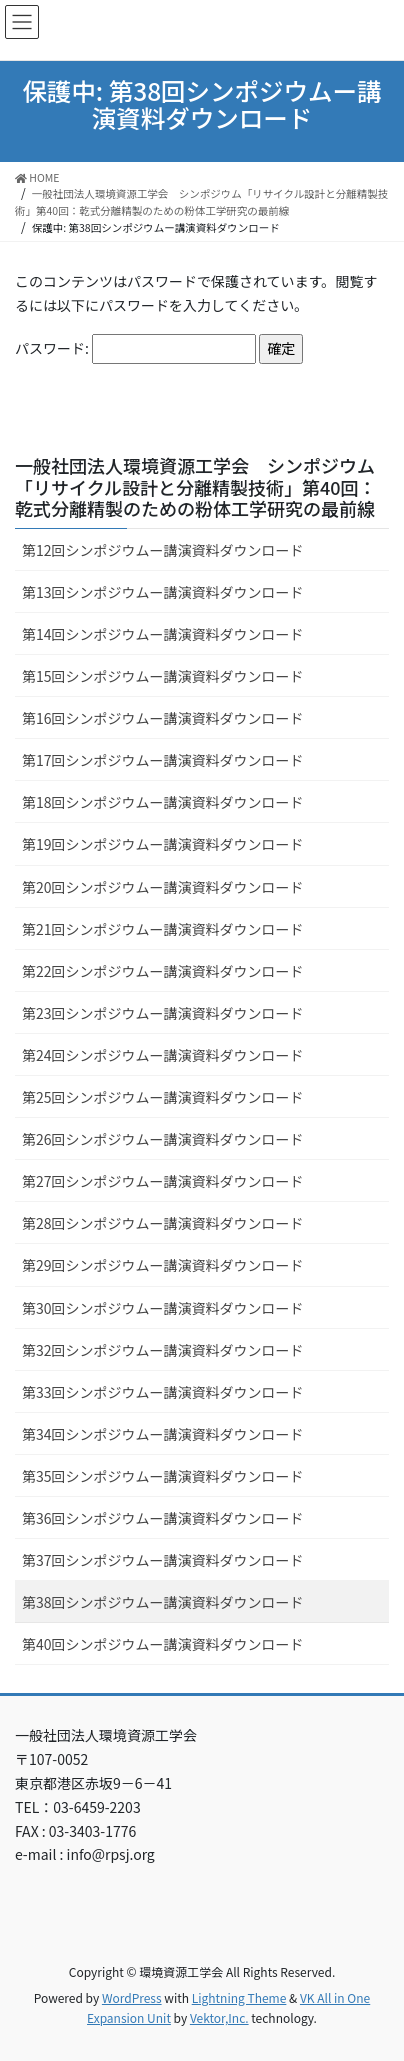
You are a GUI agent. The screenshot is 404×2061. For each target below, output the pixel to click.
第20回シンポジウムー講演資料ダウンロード (163, 887)
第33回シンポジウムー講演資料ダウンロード (163, 1392)
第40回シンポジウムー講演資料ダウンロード (163, 1644)
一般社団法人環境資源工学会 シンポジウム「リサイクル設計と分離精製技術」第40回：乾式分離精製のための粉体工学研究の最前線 (196, 486)
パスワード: (135, 349)
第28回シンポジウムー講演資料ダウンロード (163, 1223)
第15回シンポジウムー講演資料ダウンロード (163, 676)
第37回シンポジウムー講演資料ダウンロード (163, 1560)
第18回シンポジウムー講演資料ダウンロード (163, 802)
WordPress (132, 1997)
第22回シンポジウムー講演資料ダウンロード (163, 971)
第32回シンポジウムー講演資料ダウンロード (163, 1350)
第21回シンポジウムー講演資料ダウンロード (163, 929)
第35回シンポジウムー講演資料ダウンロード (163, 1476)
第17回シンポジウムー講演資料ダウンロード (163, 760)
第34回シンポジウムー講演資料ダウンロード (163, 1434)
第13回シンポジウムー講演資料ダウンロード (163, 592)
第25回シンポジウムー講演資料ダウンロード (163, 1097)
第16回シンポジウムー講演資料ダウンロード (163, 718)
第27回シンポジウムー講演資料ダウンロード (163, 1181)
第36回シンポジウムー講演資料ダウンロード (163, 1518)
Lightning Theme (239, 1997)
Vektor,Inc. (219, 2017)
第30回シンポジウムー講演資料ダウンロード (163, 1308)
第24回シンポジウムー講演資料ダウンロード (163, 1055)
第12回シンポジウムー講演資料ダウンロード (163, 550)
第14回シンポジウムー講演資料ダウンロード (163, 634)
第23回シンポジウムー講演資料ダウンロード (163, 1013)
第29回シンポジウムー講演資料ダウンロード (163, 1265)
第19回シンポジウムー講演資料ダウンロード (163, 844)
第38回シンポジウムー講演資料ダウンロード (163, 1602)
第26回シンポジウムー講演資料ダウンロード (163, 1139)
